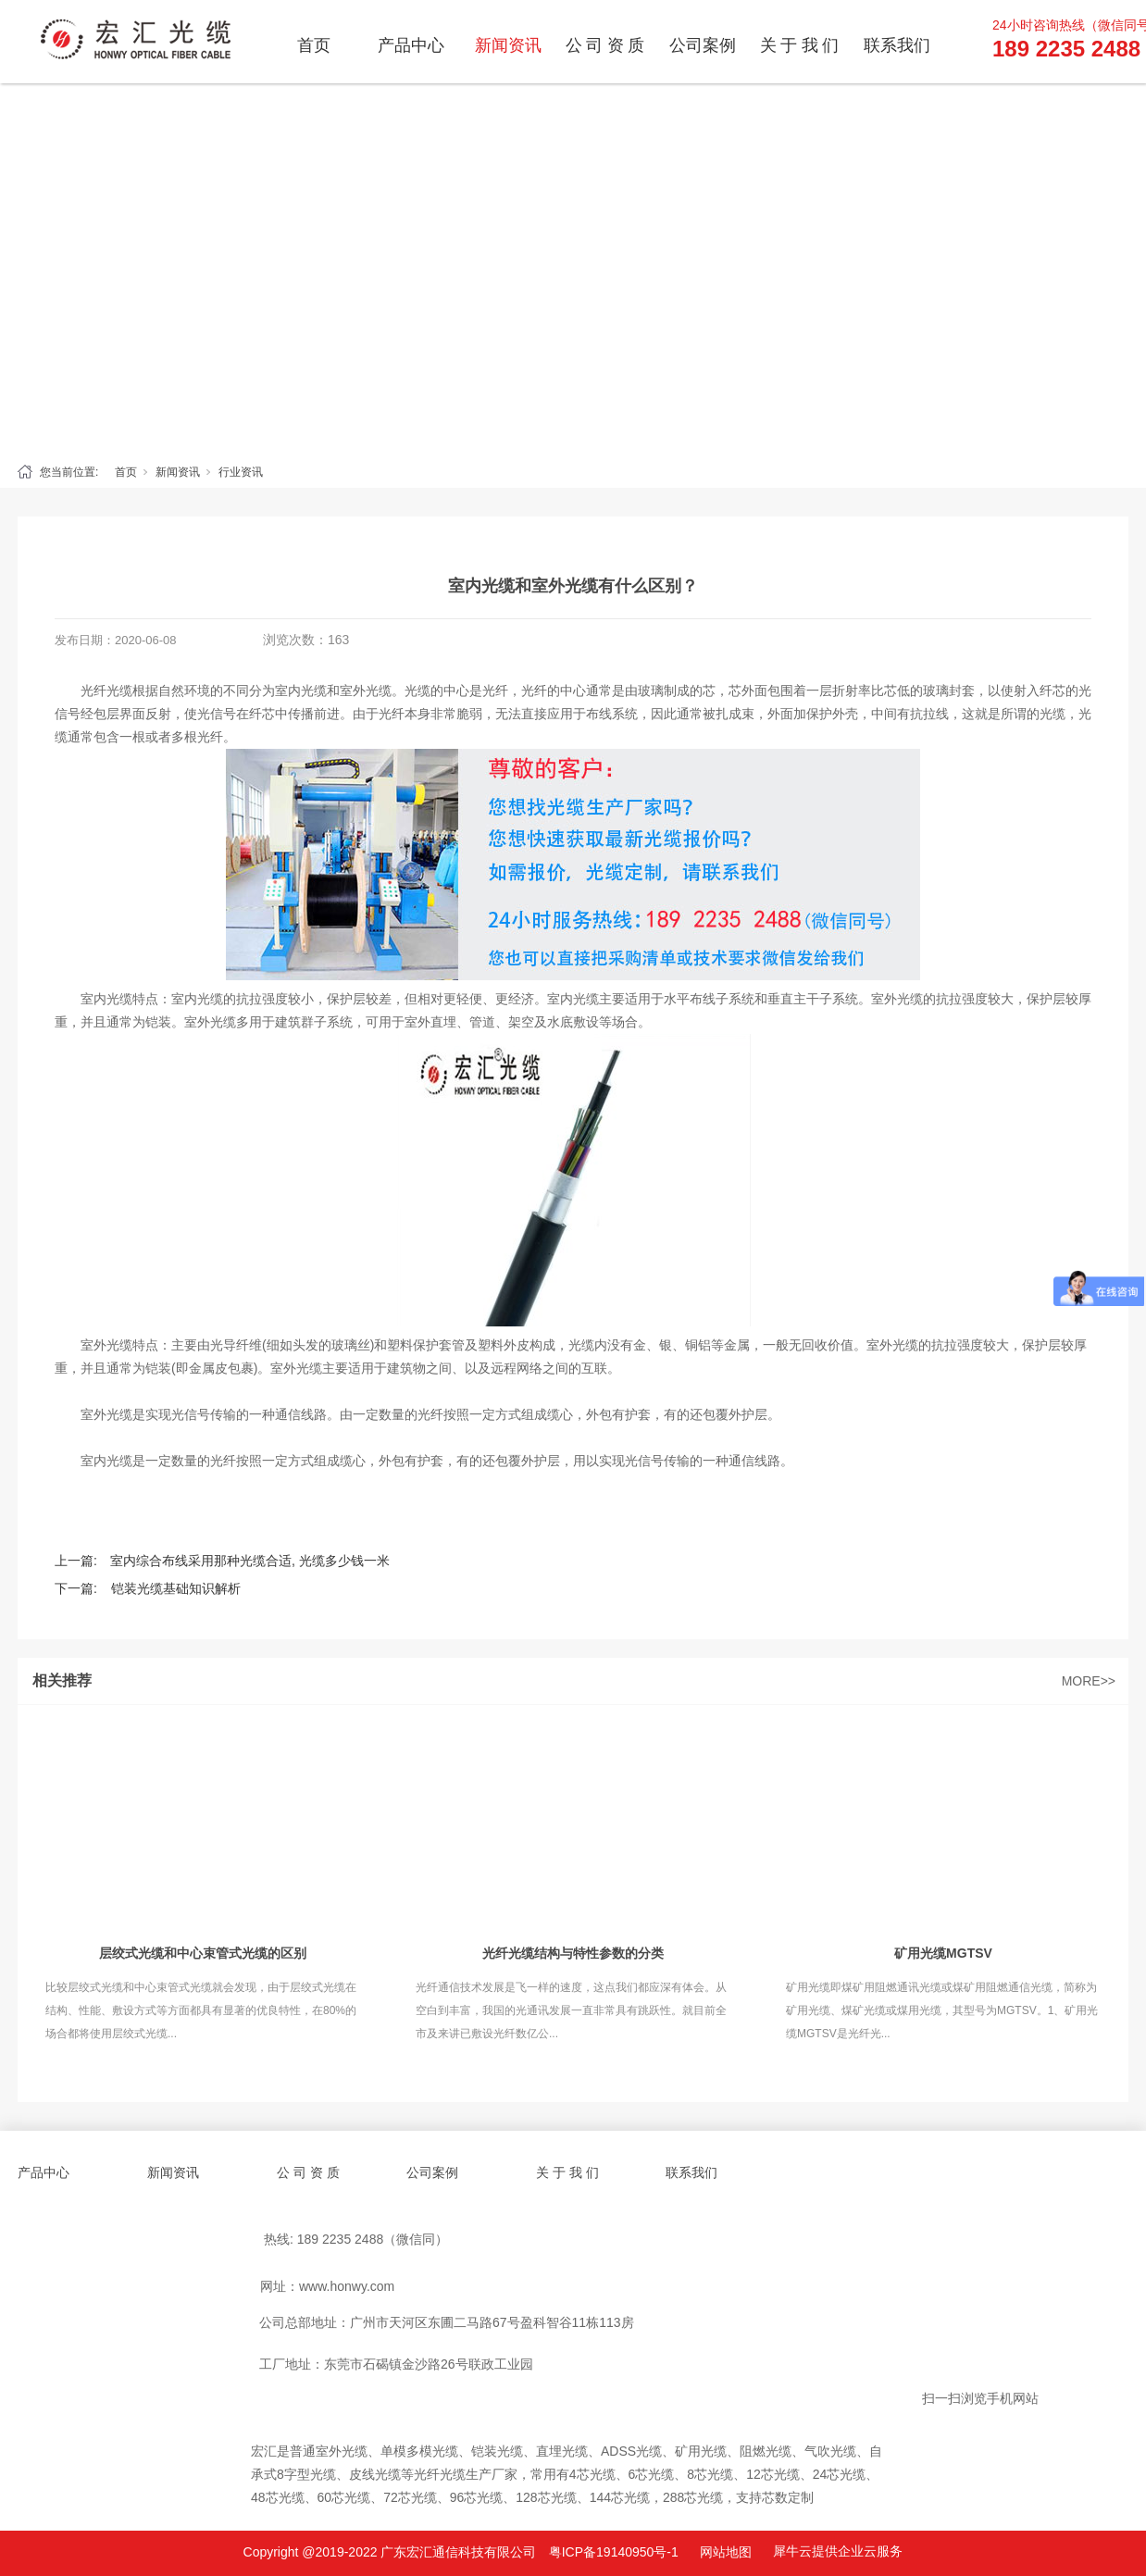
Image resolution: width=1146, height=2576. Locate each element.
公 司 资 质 (605, 45)
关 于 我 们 (800, 45)
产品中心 (411, 45)
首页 (313, 45)
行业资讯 (240, 472)
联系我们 (897, 45)
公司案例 (702, 45)
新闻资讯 (508, 45)
